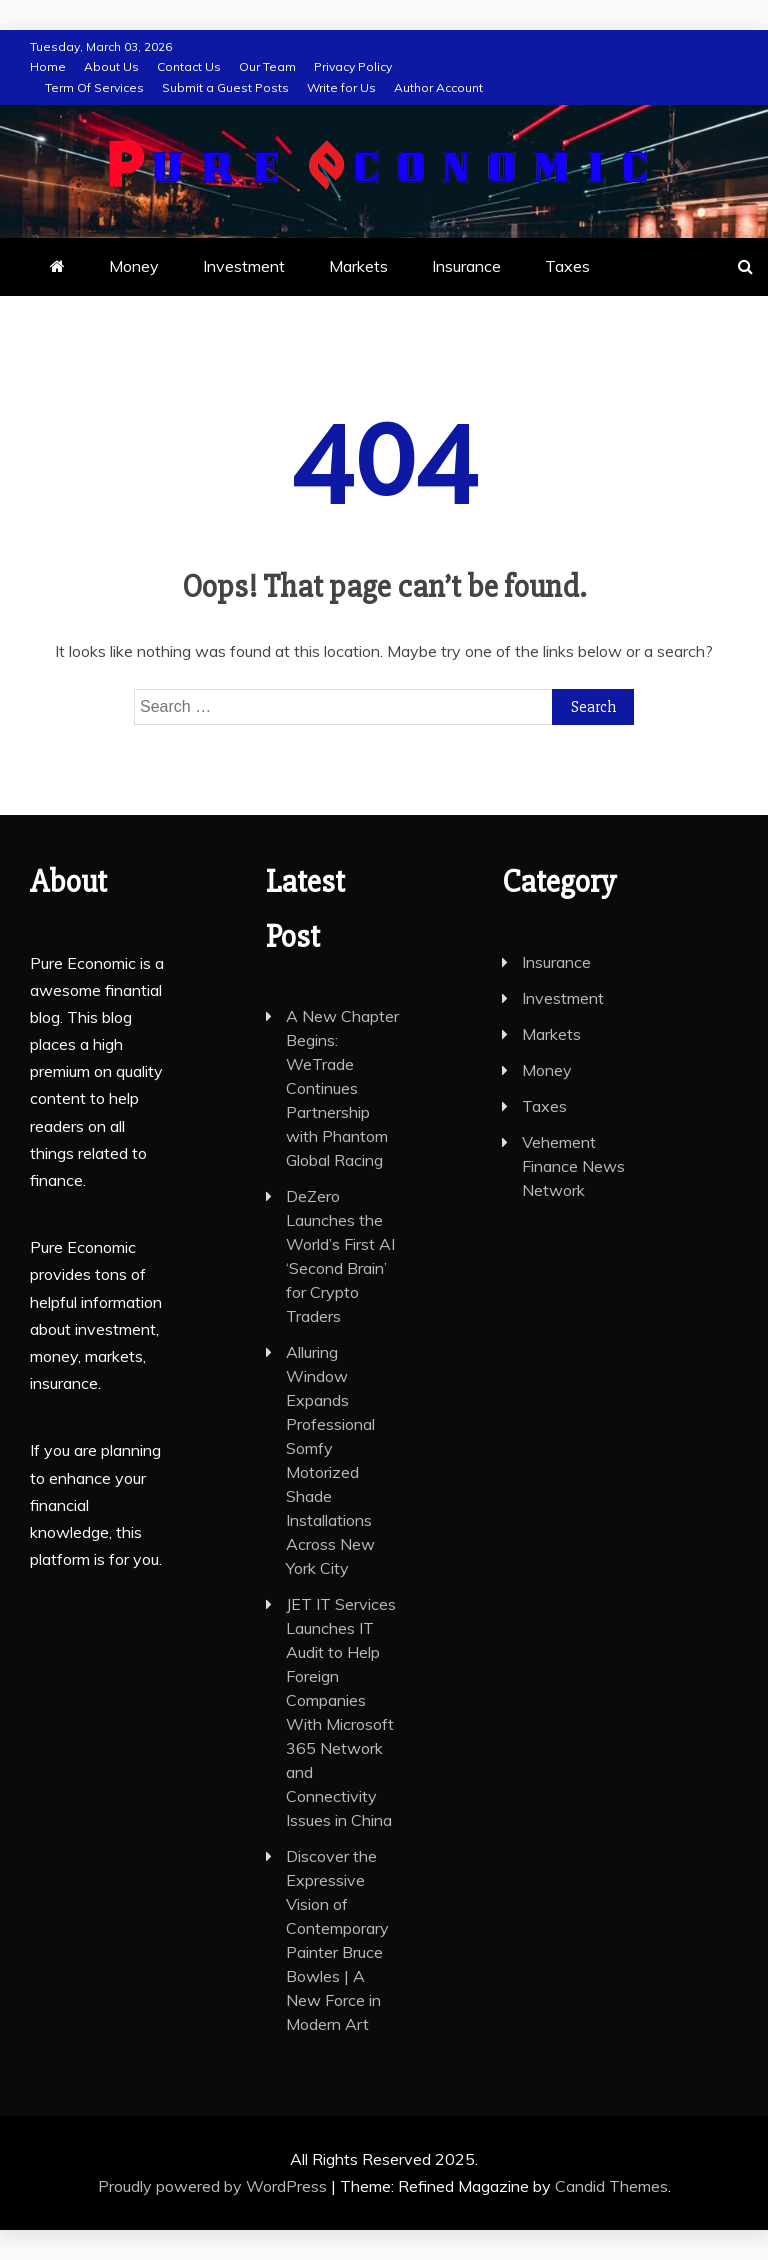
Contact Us (189, 66)
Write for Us (341, 87)
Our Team (267, 66)
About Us (111, 66)
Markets (358, 266)
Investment (244, 266)
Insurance (466, 266)
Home (48, 66)
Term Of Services (94, 87)
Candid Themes (611, 2186)
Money (134, 266)
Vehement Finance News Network (573, 1166)
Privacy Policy (353, 66)
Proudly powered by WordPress (214, 2186)
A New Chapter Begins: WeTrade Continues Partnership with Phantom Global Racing (342, 1088)
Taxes (567, 266)
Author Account (438, 87)
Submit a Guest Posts (225, 87)
